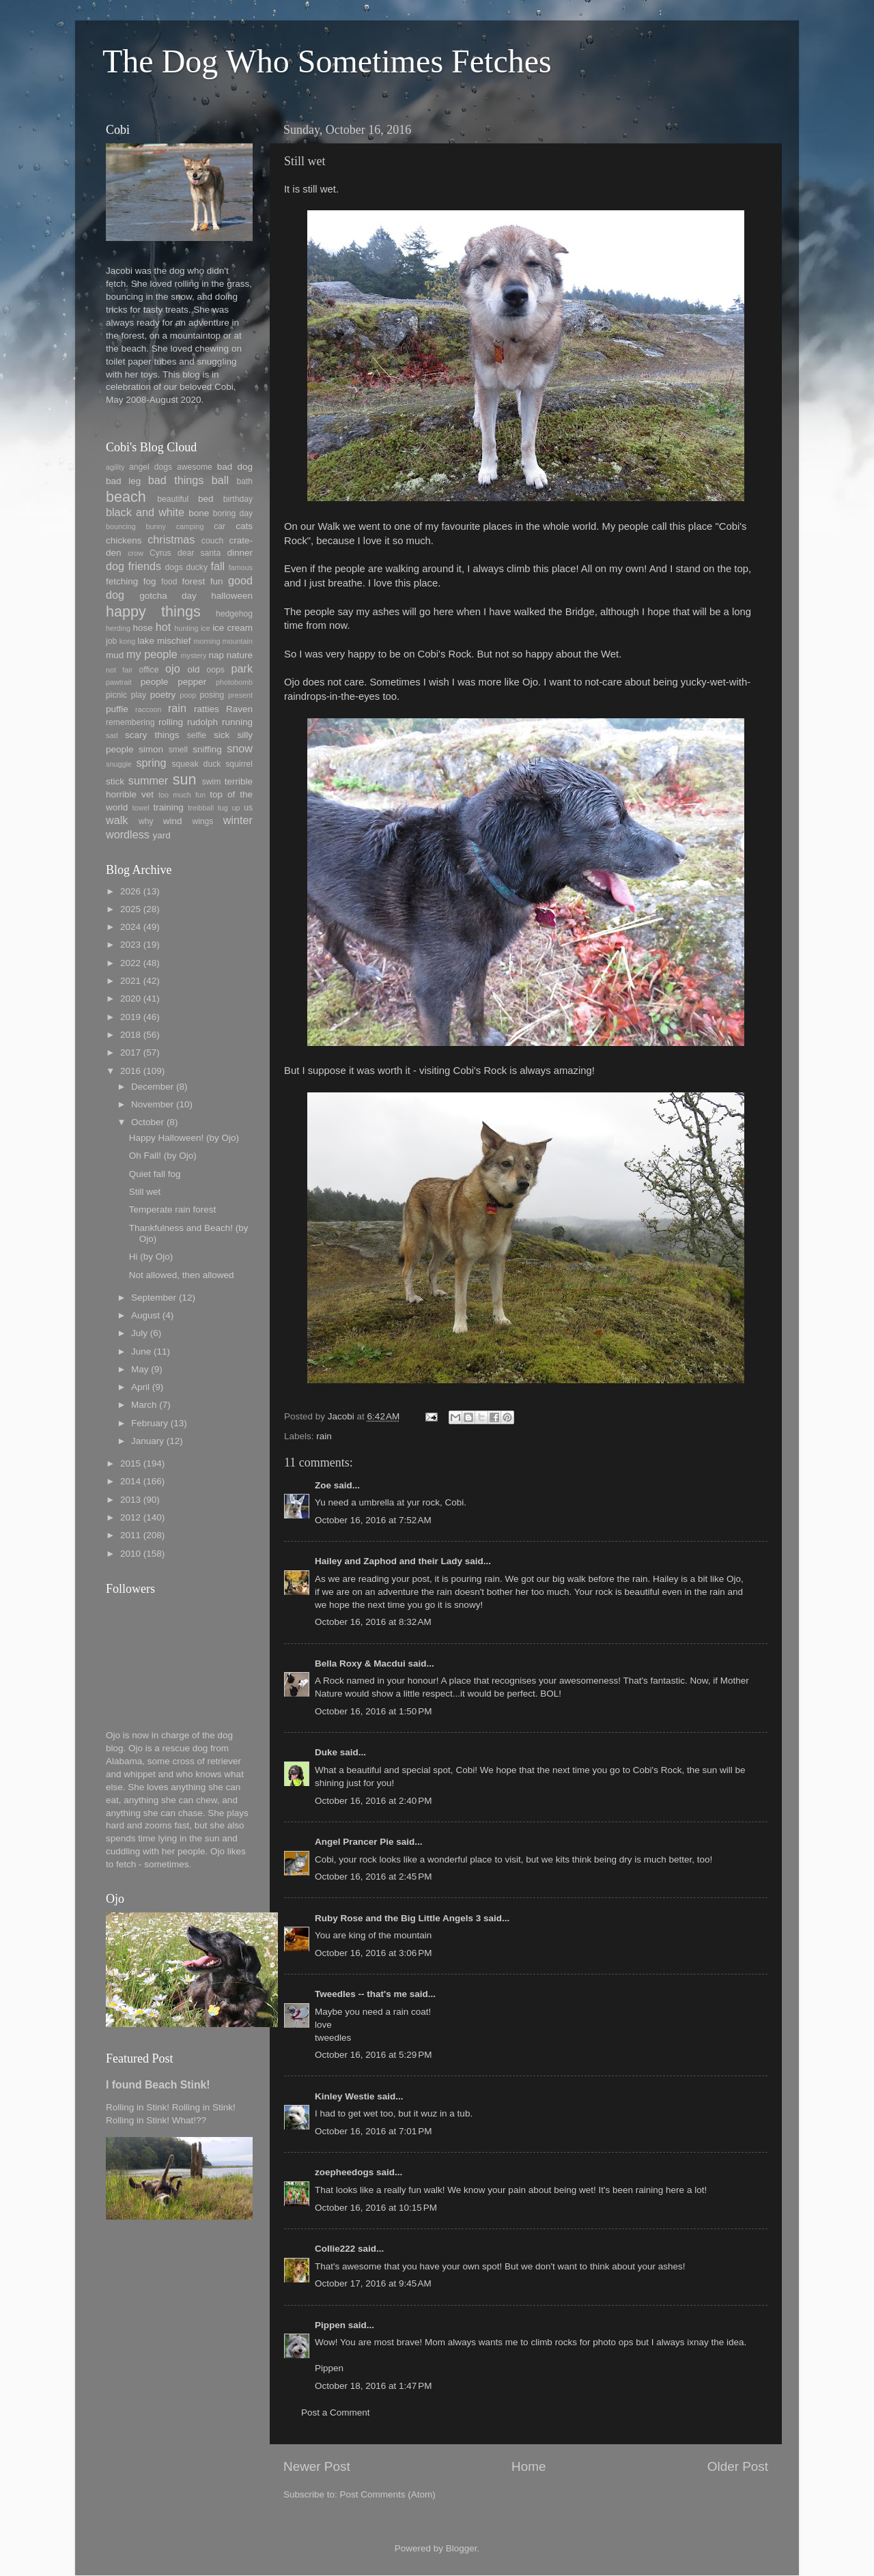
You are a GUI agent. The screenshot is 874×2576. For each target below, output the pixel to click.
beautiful (172, 499)
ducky (197, 567)
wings (202, 821)
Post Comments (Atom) (388, 2494)
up (235, 808)
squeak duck (196, 764)
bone (198, 513)
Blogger (461, 2548)
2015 (130, 1463)
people (155, 682)
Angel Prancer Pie (354, 1842)
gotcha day (168, 596)
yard (161, 835)
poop (188, 695)
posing (212, 695)
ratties (206, 709)
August (145, 1315)
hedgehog (234, 614)
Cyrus (160, 553)
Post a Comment (335, 2412)
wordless (128, 834)
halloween (232, 596)
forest (194, 581)
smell (178, 749)
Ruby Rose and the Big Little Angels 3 (398, 1918)
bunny (156, 526)
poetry (163, 695)
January (147, 1441)
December (152, 1086)
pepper (192, 682)
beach (126, 496)
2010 (130, 1553)
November (152, 1104)
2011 (130, 1535)
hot (163, 627)
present (240, 695)
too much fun (182, 795)
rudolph (202, 722)
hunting (186, 628)
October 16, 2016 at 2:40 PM (373, 1801)
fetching (122, 581)
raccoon (148, 709)
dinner (240, 553)
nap (216, 655)
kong (127, 641)
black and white (145, 512)
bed (206, 499)
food (169, 581)
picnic (116, 695)
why (146, 821)
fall (217, 566)
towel (141, 808)
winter (238, 820)
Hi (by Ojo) (151, 1256)
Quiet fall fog (155, 1174)
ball (220, 480)
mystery (193, 655)
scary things (152, 735)
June (141, 1351)
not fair (119, 670)
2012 (130, 1517)
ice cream (232, 628)
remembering (130, 722)
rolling (170, 722)
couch (212, 541)
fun (216, 581)
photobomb (234, 682)
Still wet (145, 1192)
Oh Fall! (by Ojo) (163, 1155)
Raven (239, 709)
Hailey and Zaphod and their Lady (388, 1561)
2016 (130, 1071)
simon (151, 749)
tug (223, 808)
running (237, 722)
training (169, 807)
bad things (176, 480)
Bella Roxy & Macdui (360, 1663)
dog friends (133, 566)
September (153, 1297)
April (140, 1387)
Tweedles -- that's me (361, 1994)
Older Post (737, 2466)
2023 (130, 944)
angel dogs (150, 467)
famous (241, 567)
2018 (130, 1035)
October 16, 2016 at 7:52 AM (373, 1520)
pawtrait (119, 682)
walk (117, 820)
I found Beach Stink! (158, 2085)
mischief (174, 641)
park (242, 668)
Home (528, 2466)
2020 (130, 998)
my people (152, 654)
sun (185, 779)
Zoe (323, 1485)
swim (211, 782)
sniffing (207, 749)
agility (115, 467)
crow (135, 553)
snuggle (119, 764)
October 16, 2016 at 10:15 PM (376, 2208)
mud (115, 655)
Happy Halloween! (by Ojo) (184, 1138)
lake (145, 641)
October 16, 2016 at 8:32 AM (373, 1622)
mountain (238, 641)
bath (244, 481)
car (219, 526)
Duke (326, 1752)
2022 (130, 963)
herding (118, 628)
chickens (124, 540)
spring (151, 762)
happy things (153, 611)
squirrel (239, 764)
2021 (130, 981)
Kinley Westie (345, 2096)
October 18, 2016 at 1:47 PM (373, 2386)
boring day (233, 513)
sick (221, 735)
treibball (201, 808)
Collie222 (335, 2249)
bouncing (121, 526)
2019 (130, 1017)
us (248, 807)
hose (142, 628)
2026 (130, 891)
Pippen (330, 2325)
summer (148, 780)
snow (240, 748)
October (147, 1122)
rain (324, 1436)
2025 (130, 909)
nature (240, 655)
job (111, 641)
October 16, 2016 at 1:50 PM (373, 1711)
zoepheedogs (344, 2172)
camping (190, 526)
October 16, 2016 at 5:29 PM (373, 2055)
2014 (130, 1481)
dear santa (199, 553)
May (140, 1369)
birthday (238, 499)
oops (216, 670)
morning (206, 641)
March (144, 1405)
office (149, 670)
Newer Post (316, 2466)
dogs (174, 567)
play (138, 695)
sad (111, 735)
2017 (130, 1052)
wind (172, 821)
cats (244, 526)
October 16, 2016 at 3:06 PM (373, 1953)
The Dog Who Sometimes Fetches (327, 61)
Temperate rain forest (172, 1209)
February (149, 1423)
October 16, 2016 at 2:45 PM (373, 1876)
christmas (171, 539)
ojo (172, 668)
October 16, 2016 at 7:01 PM (373, 2131)
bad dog (235, 467)
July (139, 1333)
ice (205, 628)
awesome (194, 467)
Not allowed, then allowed (181, 1275)
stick (115, 781)
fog (149, 581)
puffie (117, 709)
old (193, 669)
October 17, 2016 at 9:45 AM (373, 2283)
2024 (130, 927)
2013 (130, 1500)
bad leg (123, 481)
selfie (196, 735)
